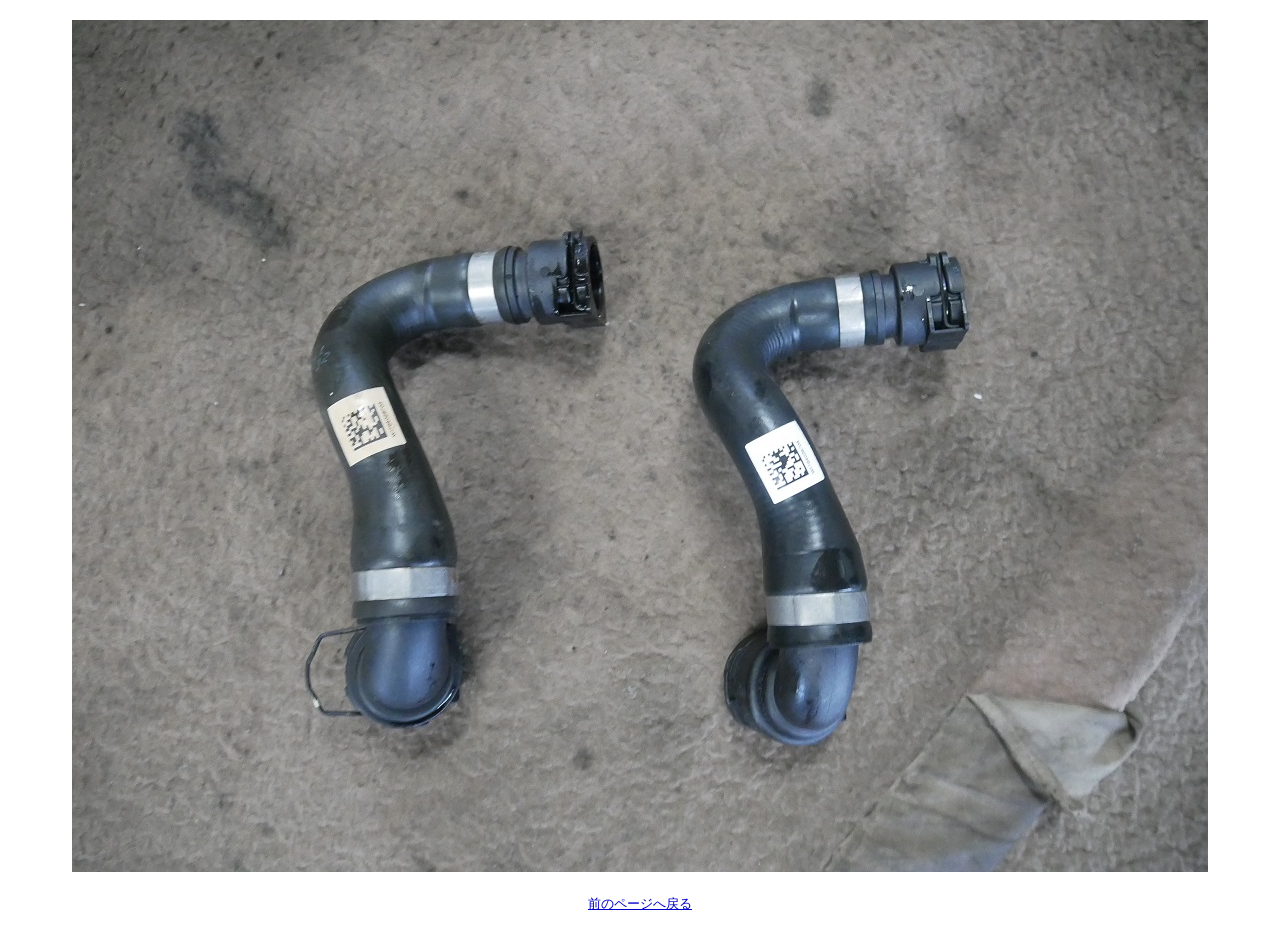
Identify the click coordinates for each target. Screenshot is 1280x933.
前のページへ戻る (640, 903)
